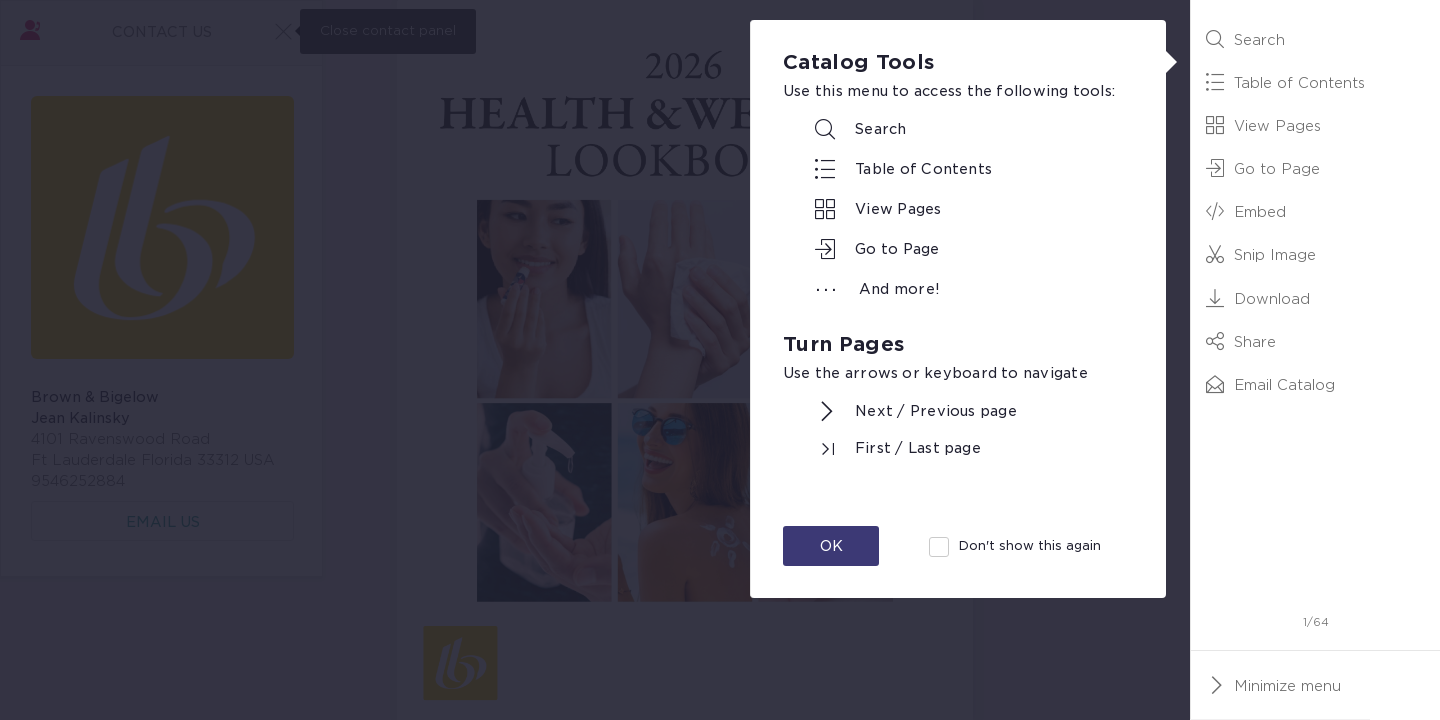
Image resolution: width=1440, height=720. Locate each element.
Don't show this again (1030, 545)
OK (831, 546)
